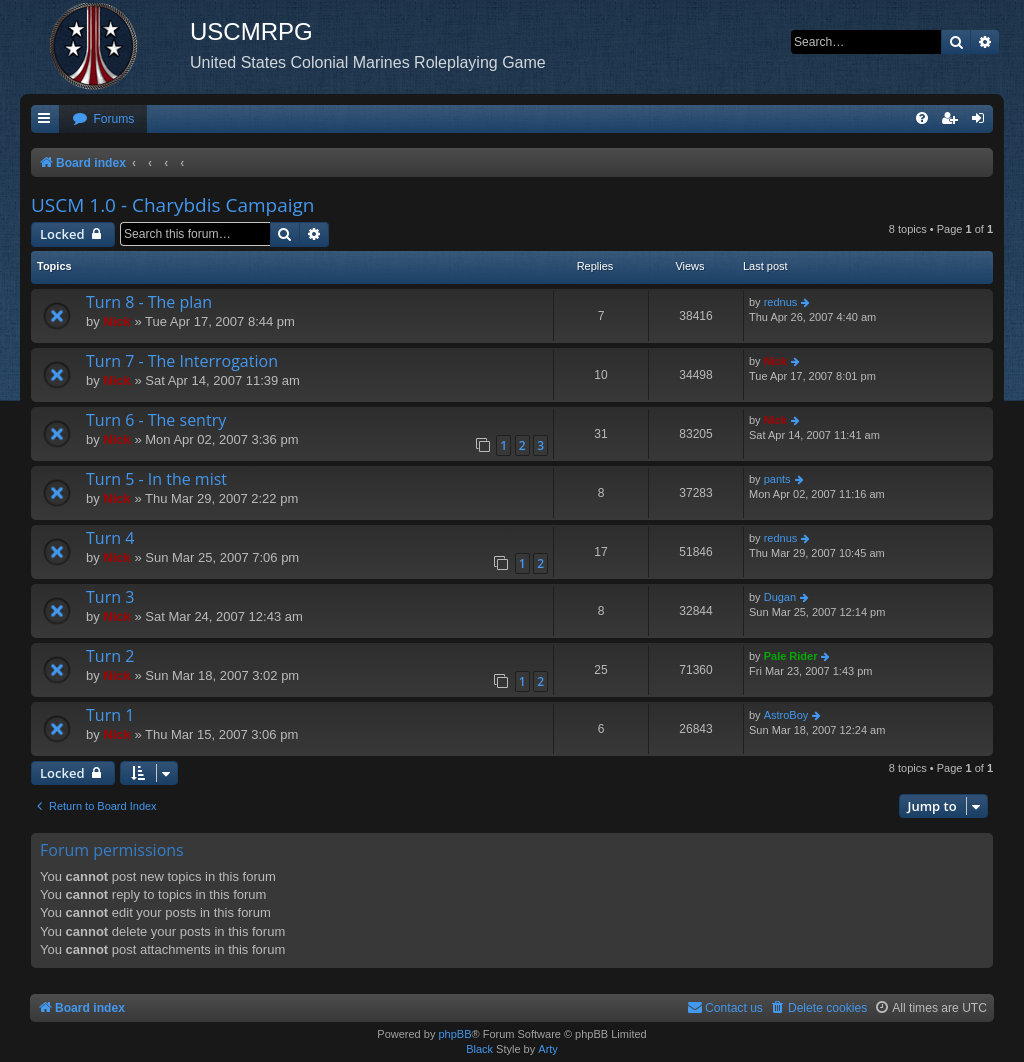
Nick (116, 321)
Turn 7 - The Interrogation (182, 361)
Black (479, 1049)
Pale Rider (791, 656)
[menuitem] (103, 119)
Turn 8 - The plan (149, 302)
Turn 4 (110, 538)
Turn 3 (110, 597)
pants (777, 479)
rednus (781, 302)
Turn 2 (110, 656)
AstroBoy (786, 715)
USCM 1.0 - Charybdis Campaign (173, 205)
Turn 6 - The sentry (156, 420)
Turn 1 (110, 715)
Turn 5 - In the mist (156, 479)
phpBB (454, 1034)
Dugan (780, 597)
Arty (548, 1049)
